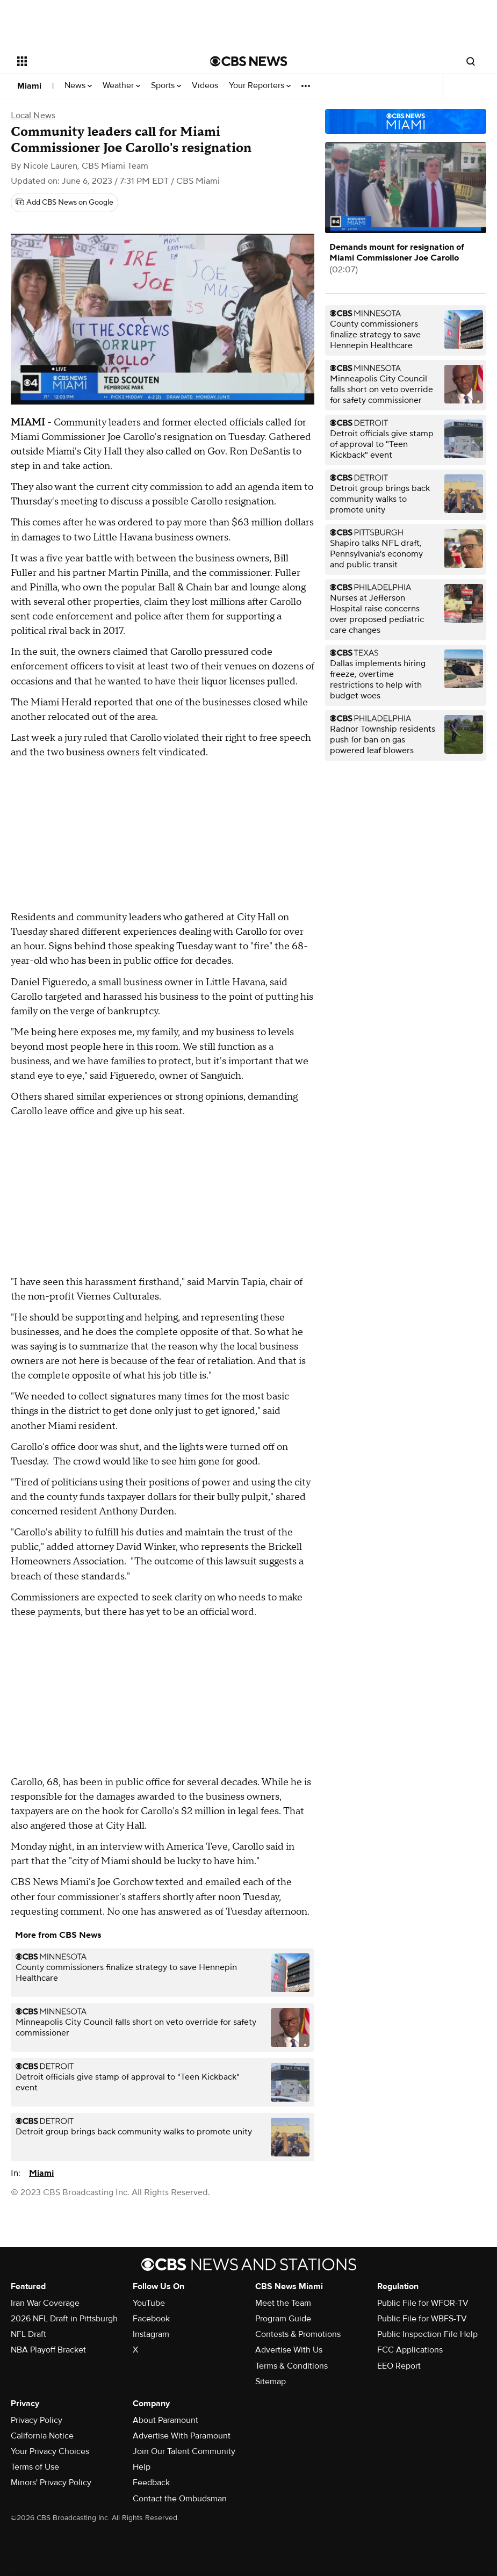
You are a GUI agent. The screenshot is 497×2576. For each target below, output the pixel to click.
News (78, 86)
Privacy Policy (36, 2420)
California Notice (42, 2435)
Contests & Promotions (298, 2334)
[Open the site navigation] (94, 61)
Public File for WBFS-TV (422, 2318)
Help (141, 2467)
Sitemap (270, 2381)
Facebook (151, 2318)
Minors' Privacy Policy (51, 2482)
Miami (29, 86)
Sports (166, 86)
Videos (205, 86)
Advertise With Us (288, 2350)
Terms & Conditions (291, 2366)
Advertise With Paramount (182, 2435)
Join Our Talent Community (184, 2451)
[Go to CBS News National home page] (248, 61)
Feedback (151, 2482)
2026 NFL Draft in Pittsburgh (64, 2318)
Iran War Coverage (45, 2303)
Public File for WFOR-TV (423, 2303)
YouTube (149, 2303)
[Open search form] (471, 61)
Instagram (151, 2334)
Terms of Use (35, 2467)
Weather (121, 86)
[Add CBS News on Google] (64, 202)
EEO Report (399, 2366)
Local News (33, 115)
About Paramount (165, 2420)
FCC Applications (410, 2350)
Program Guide (283, 2318)
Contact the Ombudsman (180, 2498)
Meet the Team (283, 2303)
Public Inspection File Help (427, 2334)
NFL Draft (28, 2334)
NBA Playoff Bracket (48, 2350)
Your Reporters (260, 86)
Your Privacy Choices (50, 2451)
